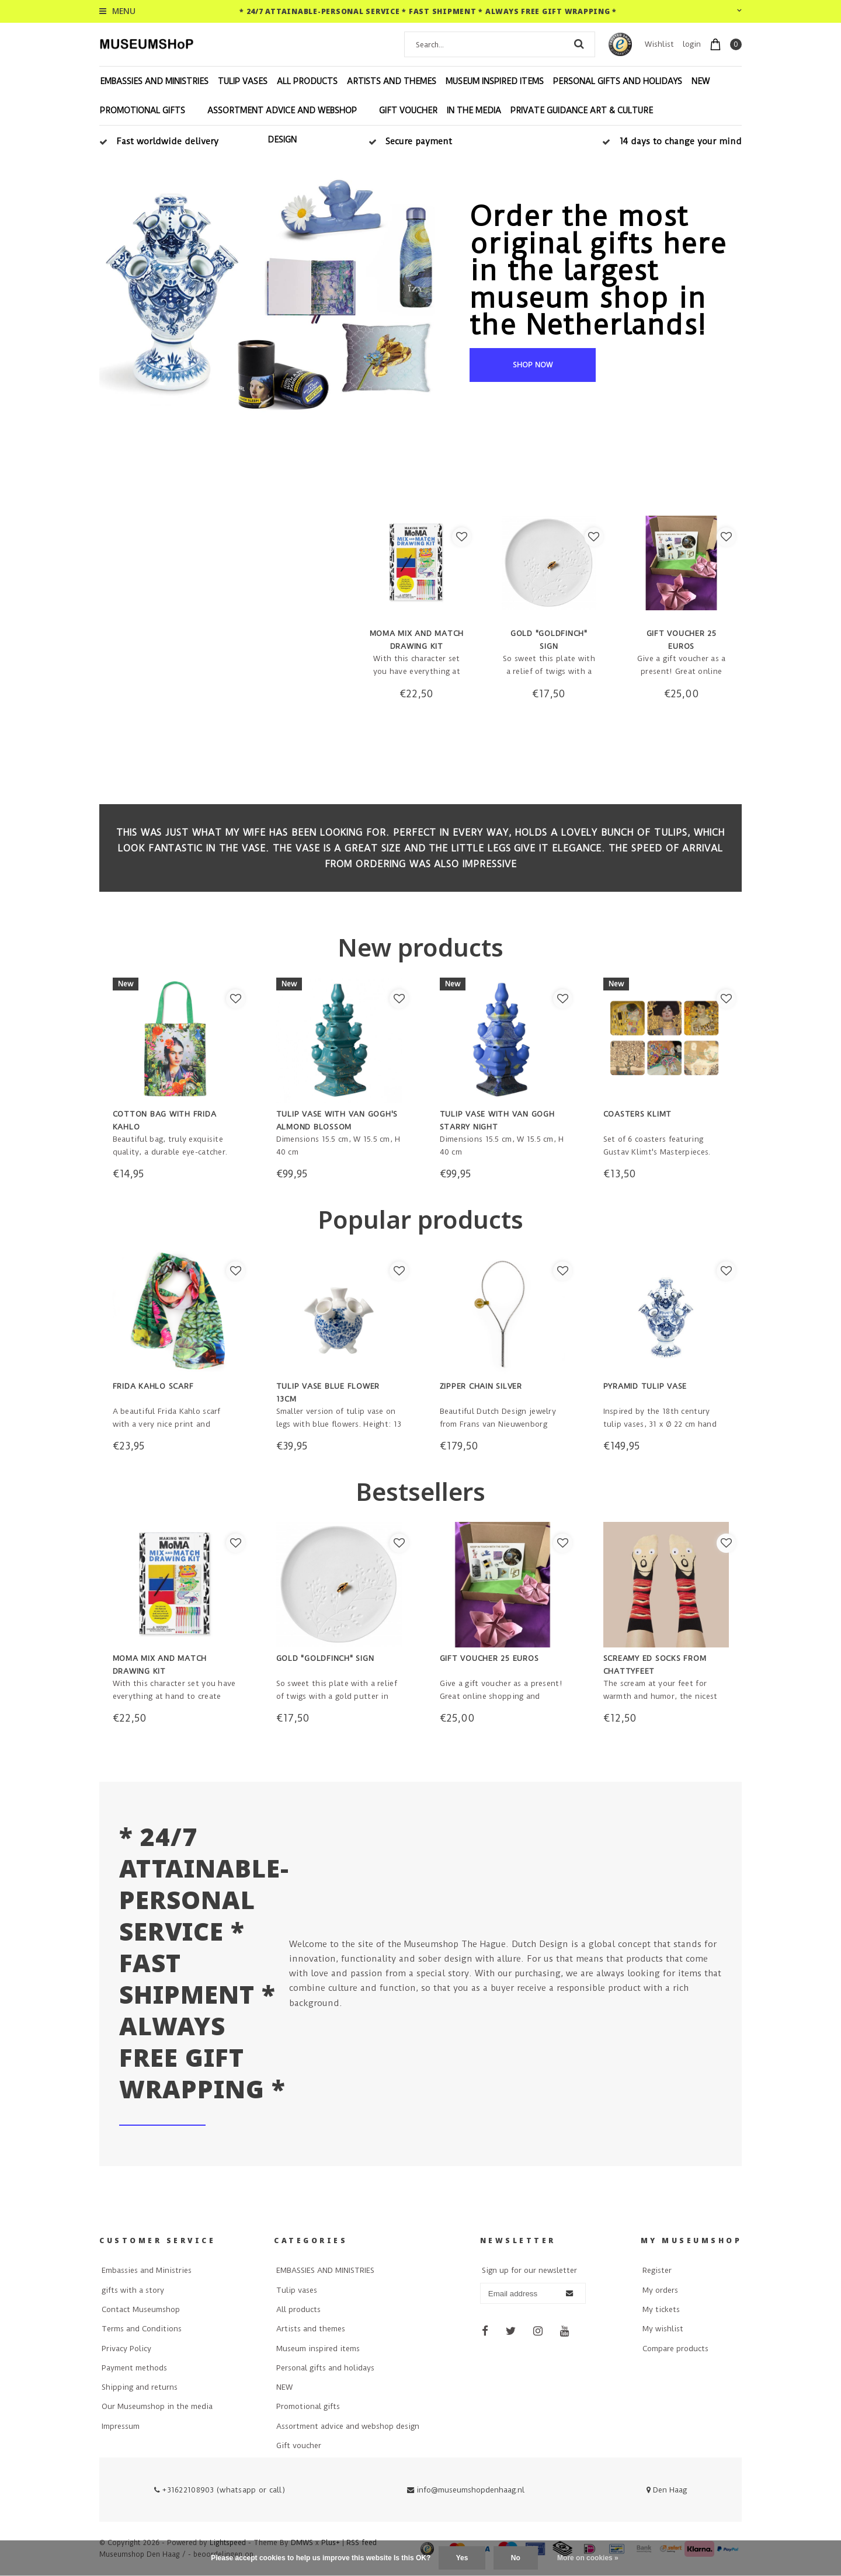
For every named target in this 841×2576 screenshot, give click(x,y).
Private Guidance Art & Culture (581, 110)
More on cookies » (587, 2558)
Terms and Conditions (142, 2328)
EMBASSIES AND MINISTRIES (154, 81)
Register (657, 2270)
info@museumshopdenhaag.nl (465, 2489)
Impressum (121, 2426)
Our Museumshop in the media (157, 2406)
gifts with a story (133, 2290)
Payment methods (134, 2367)
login (692, 44)
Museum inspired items (495, 81)
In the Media (474, 110)
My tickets (661, 2309)
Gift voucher (408, 110)
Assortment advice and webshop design (282, 125)
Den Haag (667, 2489)
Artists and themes (391, 81)
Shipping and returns (140, 2387)
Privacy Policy (126, 2348)
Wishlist (659, 44)
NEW (700, 81)
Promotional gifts (142, 110)
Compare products (675, 2348)
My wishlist (662, 2328)
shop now (532, 365)
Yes (462, 2558)
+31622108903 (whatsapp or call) (219, 2489)
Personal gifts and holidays (617, 81)
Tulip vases (242, 81)
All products (307, 81)
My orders (660, 2290)
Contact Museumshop (141, 2309)
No (515, 2558)
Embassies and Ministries (147, 2270)
